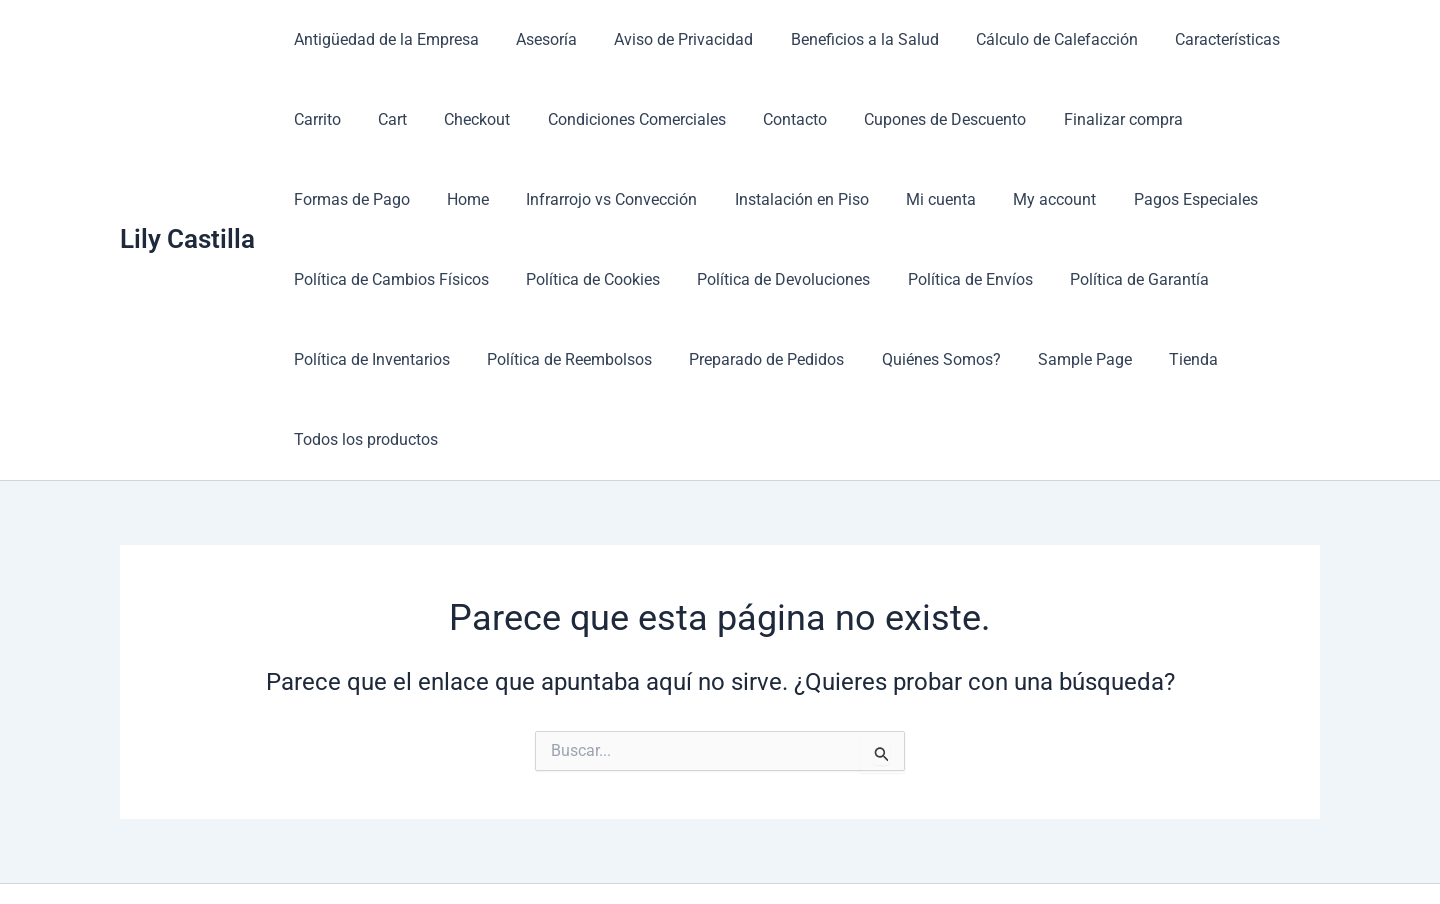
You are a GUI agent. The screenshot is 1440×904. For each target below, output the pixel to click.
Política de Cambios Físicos (1204, 199)
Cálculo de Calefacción (1033, 39)
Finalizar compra (1088, 119)
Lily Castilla (187, 199)
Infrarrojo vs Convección (450, 199)
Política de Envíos (724, 279)
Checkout (464, 119)
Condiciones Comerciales (618, 119)
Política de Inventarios (1068, 279)
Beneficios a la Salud (846, 39)
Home (312, 199)
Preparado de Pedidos (565, 359)
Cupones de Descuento (916, 119)
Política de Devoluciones (543, 279)
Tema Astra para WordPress (935, 853)
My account (877, 199)
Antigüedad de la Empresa (383, 39)
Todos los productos (1105, 359)
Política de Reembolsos (373, 359)
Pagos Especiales (1013, 199)
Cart (384, 119)
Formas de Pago (1238, 119)
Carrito (314, 119)
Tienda (976, 359)
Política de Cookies (358, 279)
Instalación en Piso (635, 199)
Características (1198, 39)
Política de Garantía (888, 279)
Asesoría (538, 39)
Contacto (771, 119)
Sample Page (873, 359)
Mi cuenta (769, 199)
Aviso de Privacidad (670, 39)
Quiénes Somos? (734, 359)
